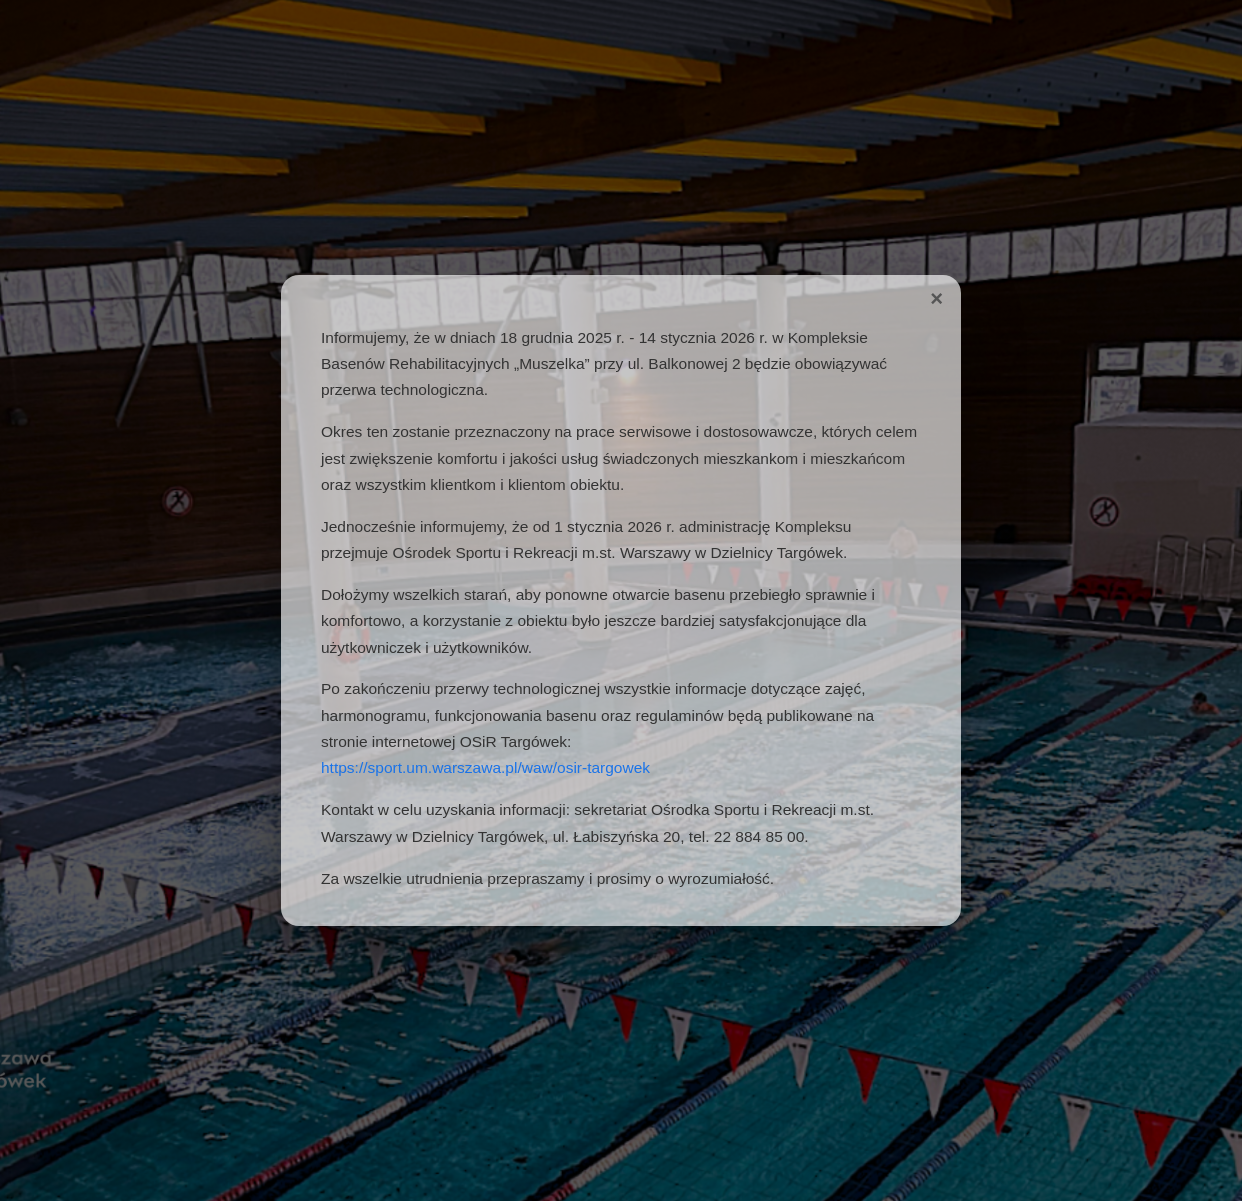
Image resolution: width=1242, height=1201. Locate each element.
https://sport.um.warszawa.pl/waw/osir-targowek (485, 767)
